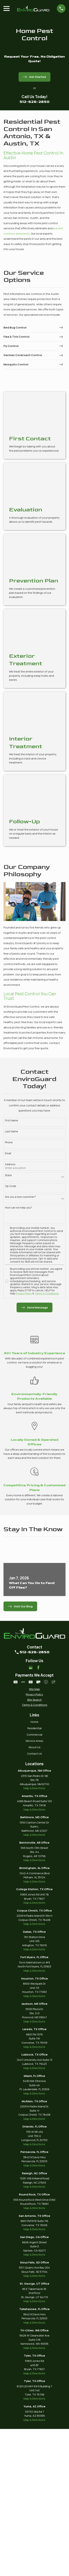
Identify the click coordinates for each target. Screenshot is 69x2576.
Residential (34, 1728)
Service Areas (34, 1741)
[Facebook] (38, 1667)
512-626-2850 (34, 102)
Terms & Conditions (47, 1293)
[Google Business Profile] (31, 1667)
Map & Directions (34, 1788)
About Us (34, 1747)
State (8, 1175)
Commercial (34, 1735)
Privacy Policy (24, 1293)
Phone (9, 1142)
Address (10, 1164)
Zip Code (10, 1186)
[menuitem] (34, 1689)
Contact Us (34, 1754)
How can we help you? (18, 1207)
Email (8, 1153)
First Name (11, 1120)
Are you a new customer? (20, 1196)
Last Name (11, 1131)
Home (34, 1722)
